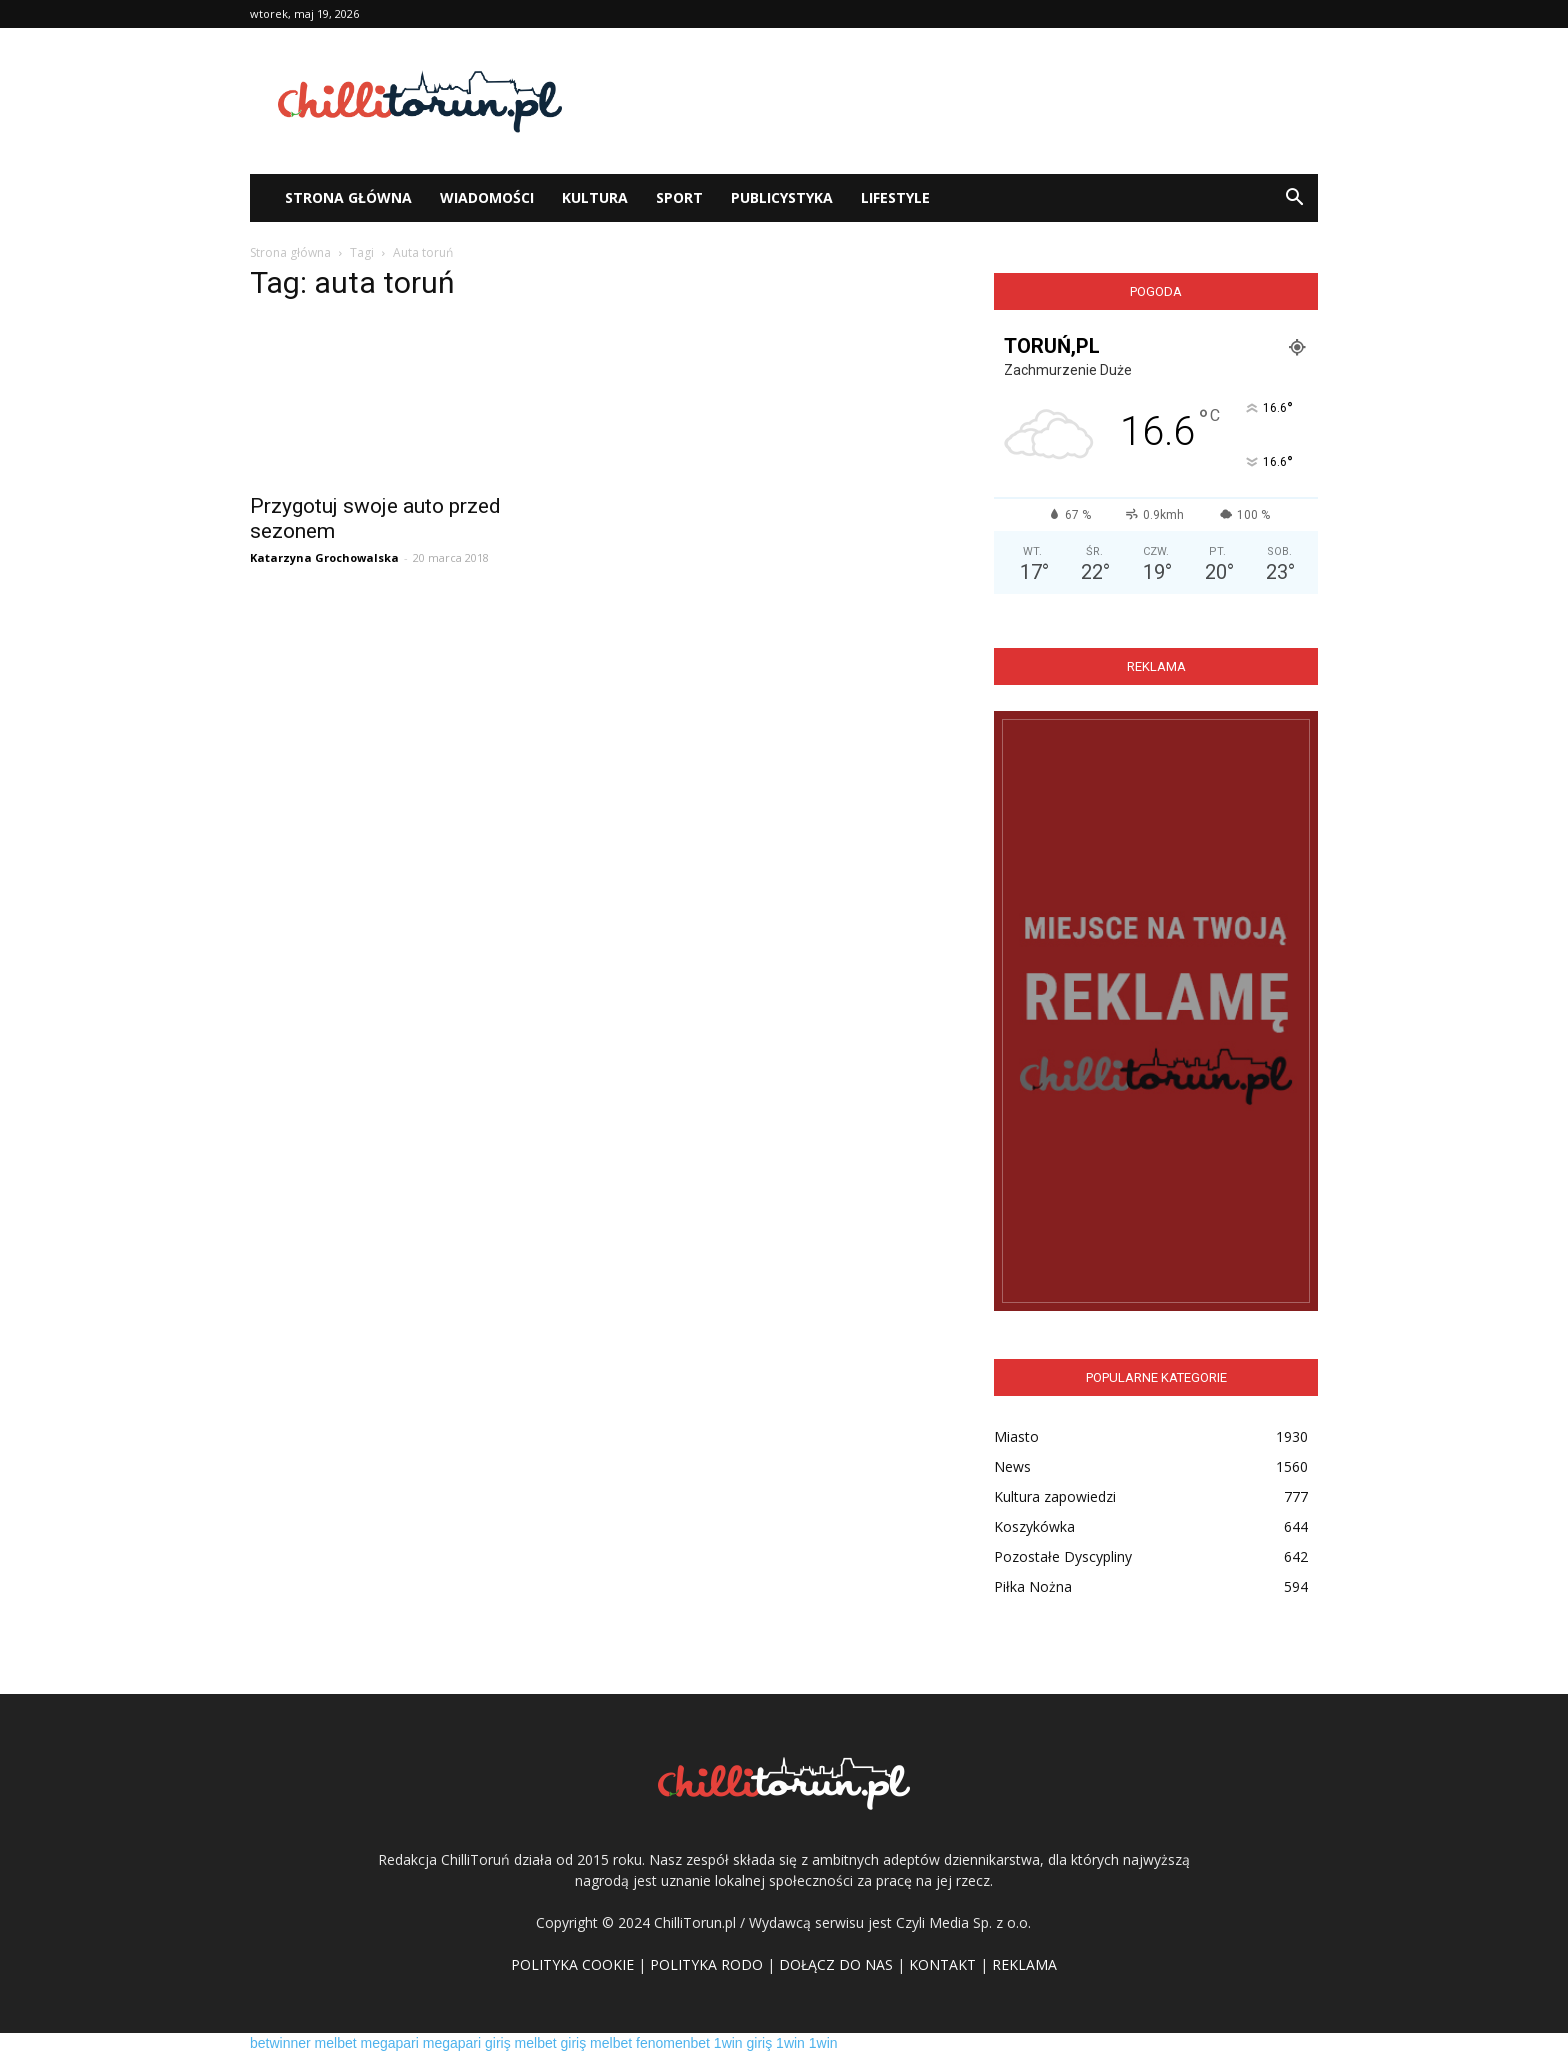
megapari (390, 2043)
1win (790, 2043)
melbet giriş (551, 2043)
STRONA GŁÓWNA (348, 197)
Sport (679, 197)
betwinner (280, 2043)
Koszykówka (1034, 1526)
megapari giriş (467, 2043)
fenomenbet (673, 2043)
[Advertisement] (954, 101)
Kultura (595, 197)
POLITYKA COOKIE (572, 1964)
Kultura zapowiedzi (1055, 1496)
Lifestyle (895, 197)
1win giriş (743, 2043)
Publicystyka (782, 197)
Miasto (1016, 1436)
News (1012, 1466)
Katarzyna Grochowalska (324, 557)
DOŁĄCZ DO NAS (836, 1964)
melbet (336, 2043)
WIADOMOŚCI (487, 197)
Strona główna (290, 252)
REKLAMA (1024, 1964)
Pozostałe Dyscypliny (1063, 1556)
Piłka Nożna (1033, 1586)
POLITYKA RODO (706, 1964)
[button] (1294, 198)
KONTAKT (942, 1964)
